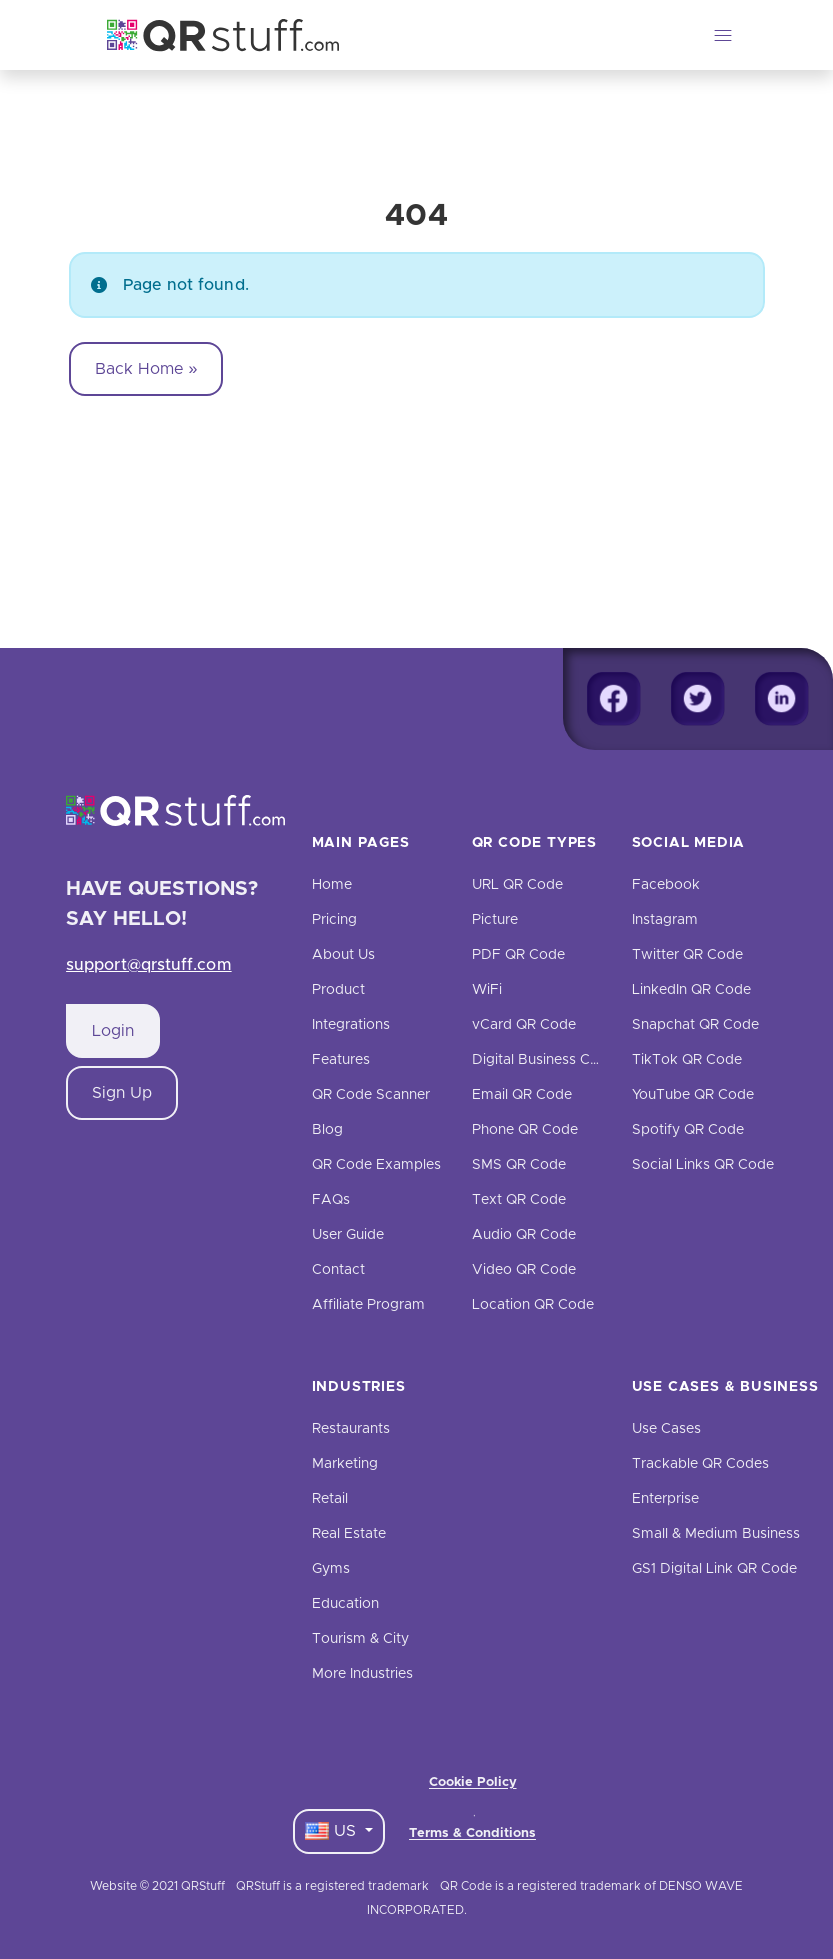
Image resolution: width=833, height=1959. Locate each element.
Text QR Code (519, 1200)
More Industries (362, 1674)
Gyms (331, 1569)
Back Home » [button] (146, 369)
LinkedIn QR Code (691, 990)
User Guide (348, 1235)
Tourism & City (360, 1639)
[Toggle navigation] (723, 35)
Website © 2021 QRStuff (157, 1886)
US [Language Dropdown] (333, 1831)
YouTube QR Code (693, 1095)
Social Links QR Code (703, 1165)
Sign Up (122, 1093)
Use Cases (666, 1429)
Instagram (665, 920)
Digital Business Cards (545, 1060)
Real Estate (349, 1534)
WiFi (487, 990)
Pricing (334, 920)
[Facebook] (614, 699)
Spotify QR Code (688, 1130)
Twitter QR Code (687, 955)
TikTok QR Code (687, 1060)
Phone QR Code (525, 1130)
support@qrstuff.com (149, 965)
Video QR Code (524, 1270)
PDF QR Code (518, 955)
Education (345, 1604)
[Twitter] (698, 699)
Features (341, 1060)
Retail (330, 1499)
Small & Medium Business (716, 1534)
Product (338, 990)
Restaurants (351, 1429)
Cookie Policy (473, 1782)
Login (113, 1031)
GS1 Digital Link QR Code (714, 1569)
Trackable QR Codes (700, 1464)
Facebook (666, 885)
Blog (327, 1130)
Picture (495, 920)
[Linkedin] (782, 699)
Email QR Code (522, 1095)
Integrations (351, 1025)
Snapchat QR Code (695, 1025)
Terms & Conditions (472, 1833)
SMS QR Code (519, 1165)
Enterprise (665, 1499)
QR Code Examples (376, 1165)
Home (332, 885)
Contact (338, 1270)
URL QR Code (517, 885)
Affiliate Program (368, 1305)
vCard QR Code (524, 1025)
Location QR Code (533, 1305)
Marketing (345, 1464)
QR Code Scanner (371, 1095)
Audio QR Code (524, 1235)
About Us (343, 955)
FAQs (331, 1200)
